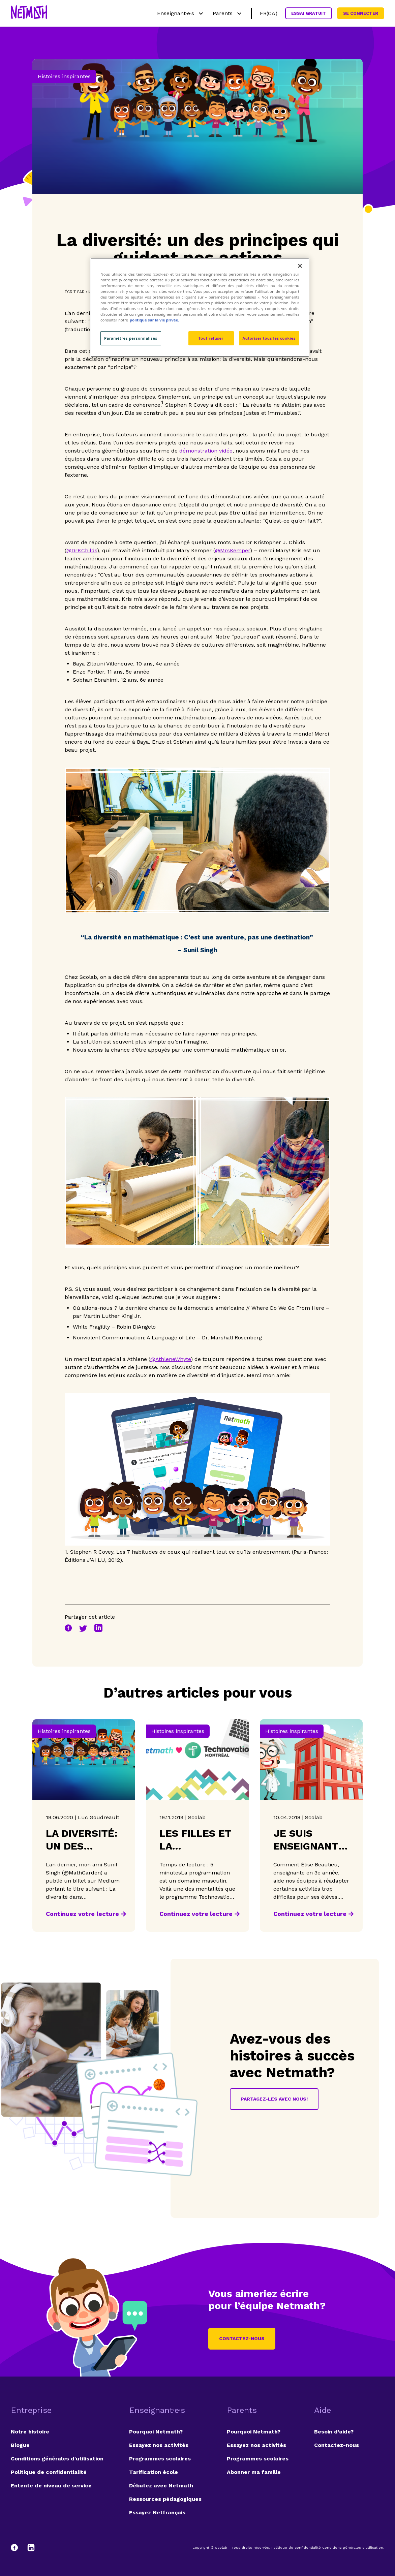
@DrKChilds (81, 550)
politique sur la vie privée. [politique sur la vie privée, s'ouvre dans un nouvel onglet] (154, 319)
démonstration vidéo (206, 450)
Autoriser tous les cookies (269, 338)
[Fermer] (300, 265)
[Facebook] (17, 2547)
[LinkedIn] (31, 2547)
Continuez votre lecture (82, 1913)
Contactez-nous (242, 2338)
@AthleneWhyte (170, 1359)
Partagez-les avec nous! (274, 2099)
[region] (199, 307)
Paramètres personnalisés (130, 338)
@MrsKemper (232, 550)
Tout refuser (211, 338)
